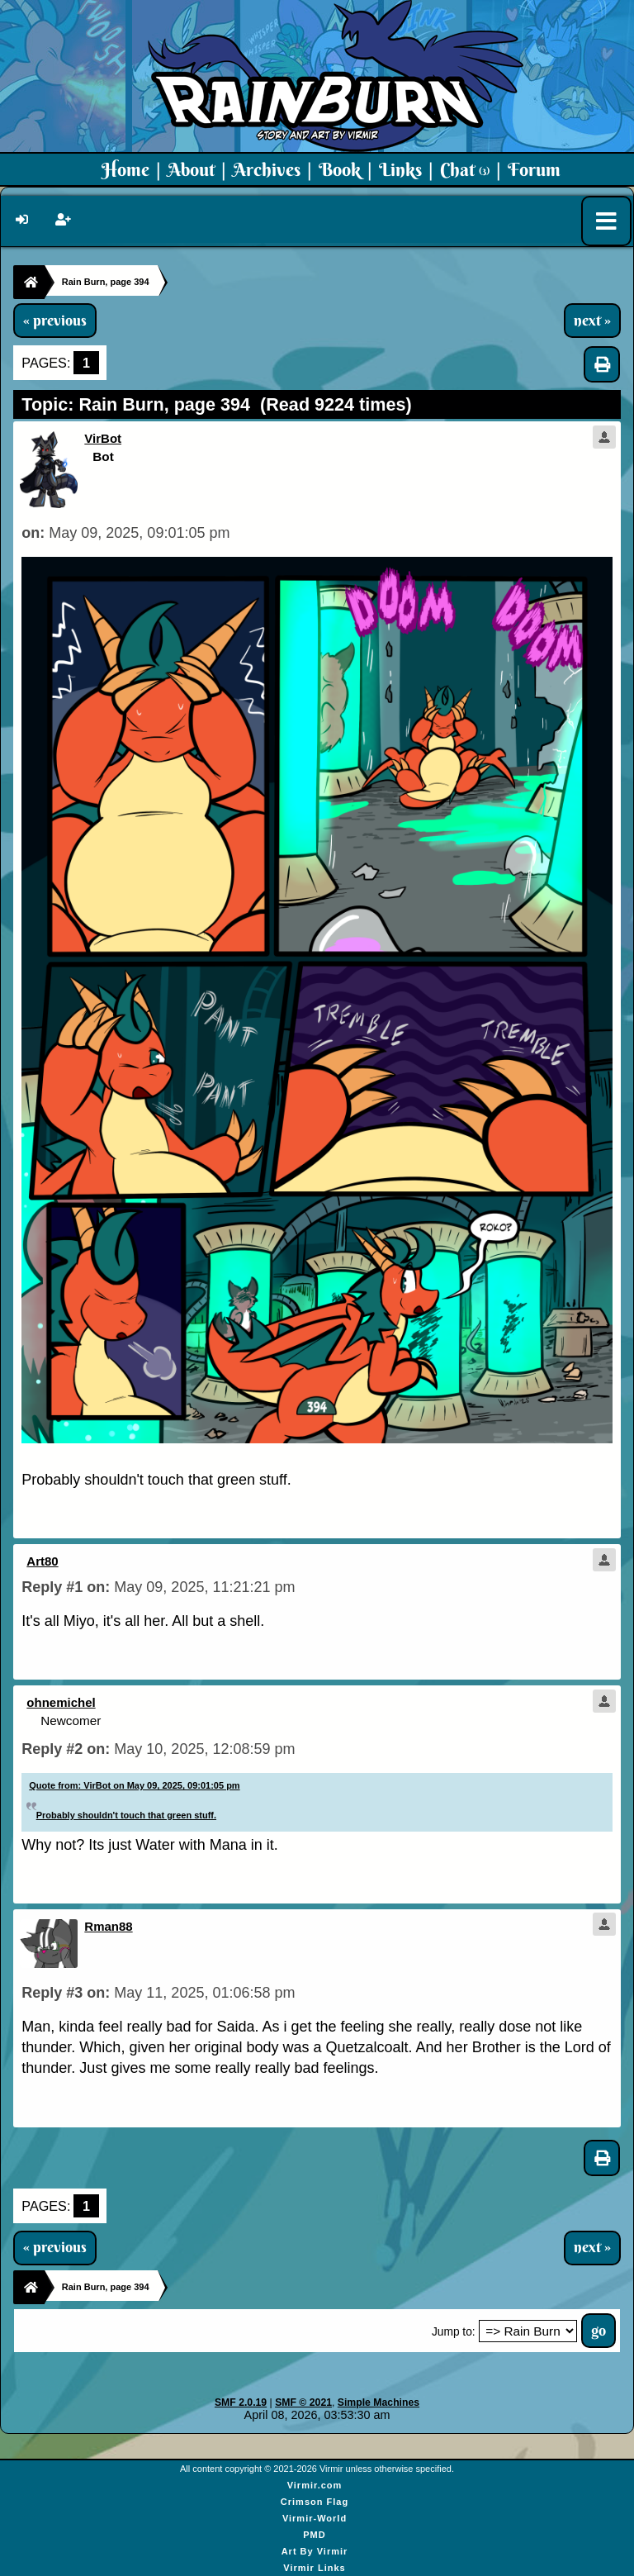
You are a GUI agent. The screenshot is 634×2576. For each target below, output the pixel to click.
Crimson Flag (314, 2502)
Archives (266, 169)
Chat (465, 169)
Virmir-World (314, 2518)
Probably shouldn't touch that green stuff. (126, 1815)
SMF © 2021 (303, 2402)
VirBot (102, 438)
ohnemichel (60, 1702)
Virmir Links (314, 2568)
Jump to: (454, 2332)
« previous (55, 320)
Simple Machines (378, 2402)
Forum (534, 169)
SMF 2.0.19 (241, 2402)
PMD (314, 2535)
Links (400, 169)
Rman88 (108, 1926)
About (191, 169)
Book (340, 169)
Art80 (42, 1561)
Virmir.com (315, 2485)
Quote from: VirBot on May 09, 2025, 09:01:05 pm (134, 1785)
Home (125, 169)
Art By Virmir (315, 2551)
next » (592, 320)
